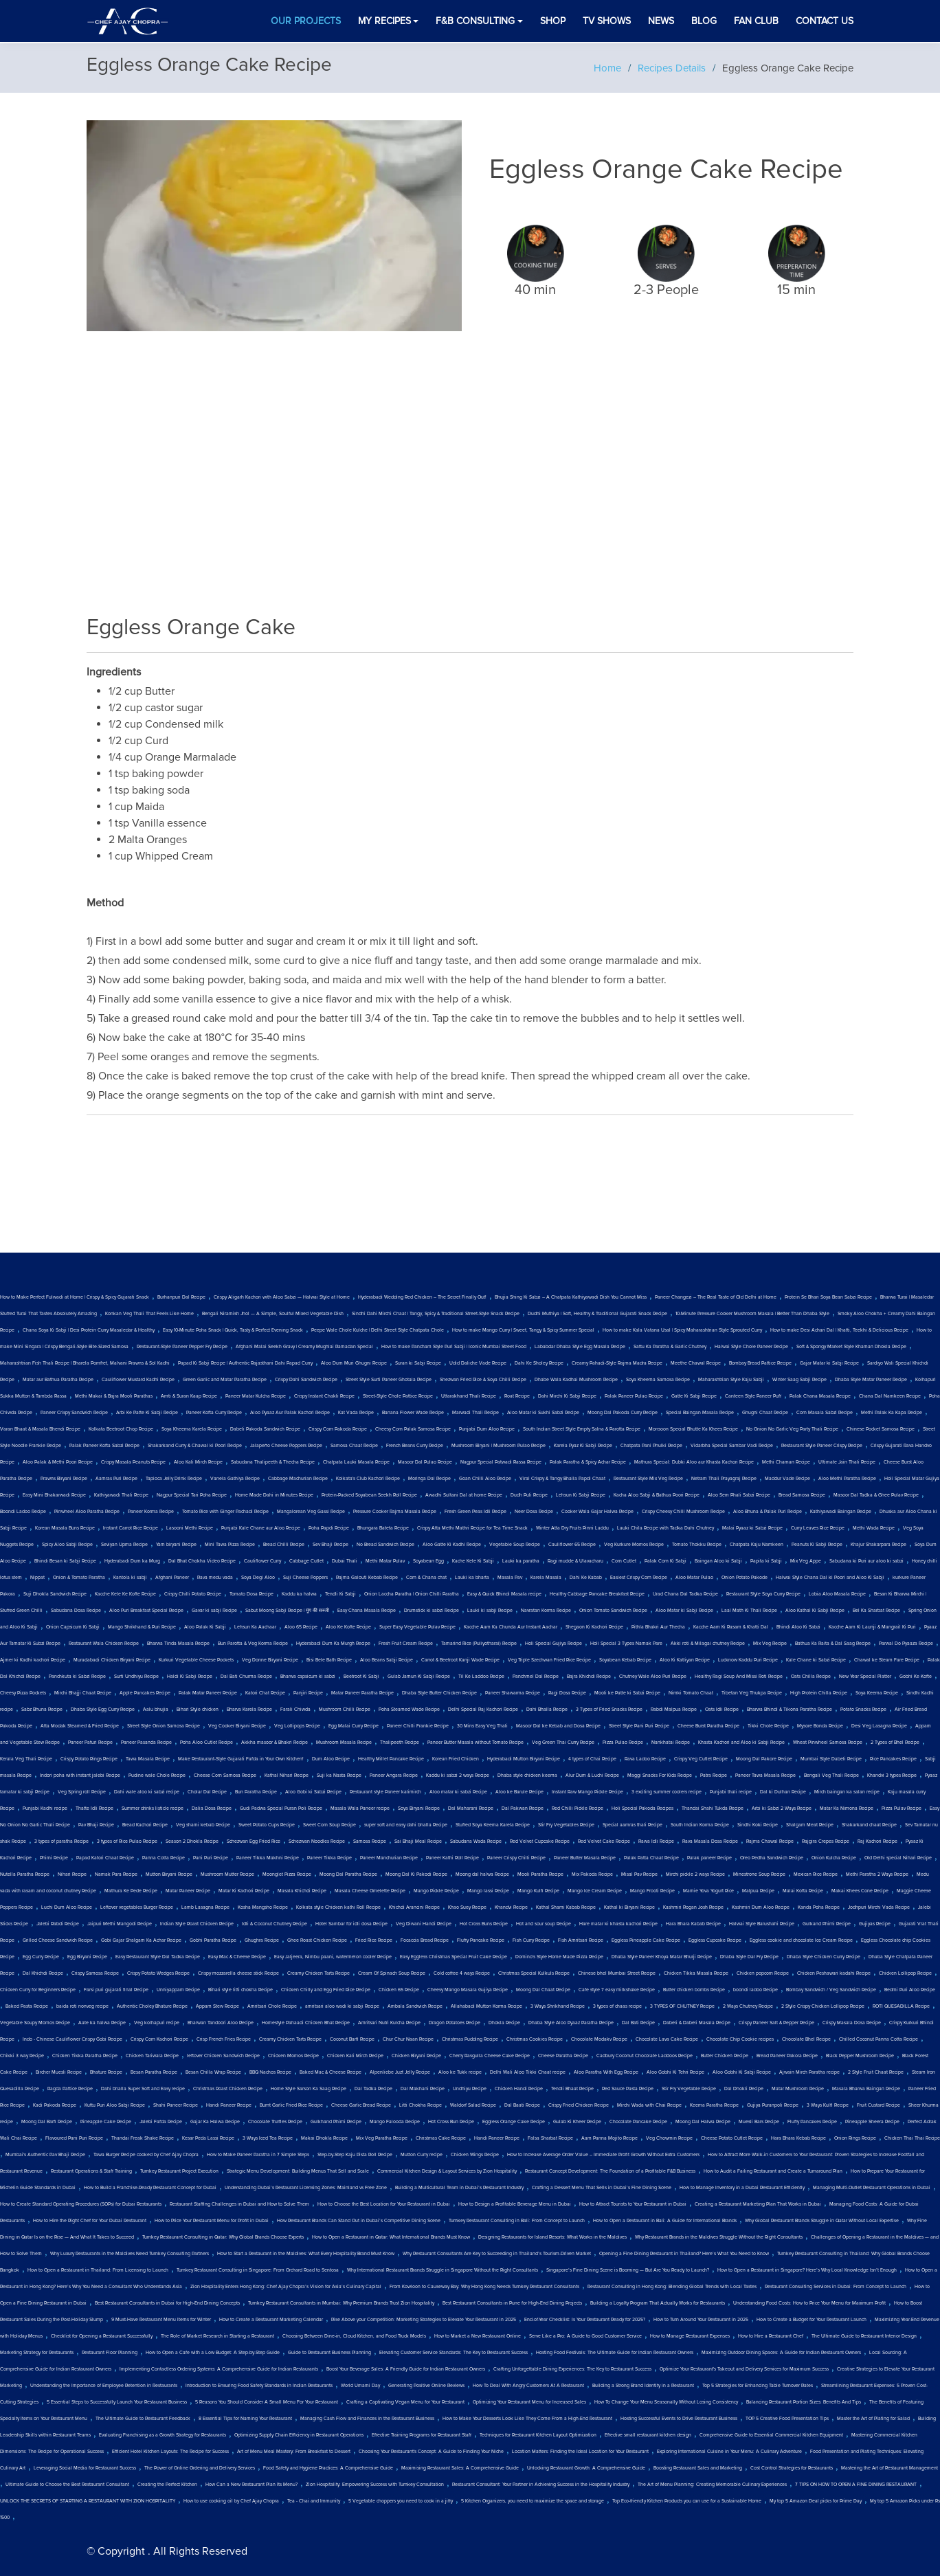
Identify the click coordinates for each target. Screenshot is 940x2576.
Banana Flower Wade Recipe (413, 1412)
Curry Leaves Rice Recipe (817, 1528)
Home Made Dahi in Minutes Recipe (274, 1495)
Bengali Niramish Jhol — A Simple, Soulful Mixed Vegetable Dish (273, 1314)
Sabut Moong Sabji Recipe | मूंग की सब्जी (287, 1610)
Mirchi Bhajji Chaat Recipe (82, 1693)
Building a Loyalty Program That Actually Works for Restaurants (657, 2303)
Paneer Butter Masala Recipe (585, 1858)
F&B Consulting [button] (475, 21)
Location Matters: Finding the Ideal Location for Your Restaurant (580, 2451)
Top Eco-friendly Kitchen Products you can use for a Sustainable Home (686, 2501)
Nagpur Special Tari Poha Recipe (192, 1495)
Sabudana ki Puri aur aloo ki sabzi (866, 1561)
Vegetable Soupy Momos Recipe (35, 2023)
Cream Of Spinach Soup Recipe (391, 1973)
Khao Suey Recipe (467, 1907)
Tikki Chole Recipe (768, 1726)
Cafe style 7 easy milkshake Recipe (617, 1990)
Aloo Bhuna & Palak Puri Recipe (767, 1511)
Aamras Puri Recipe (116, 1478)
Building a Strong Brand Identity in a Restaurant (643, 2385)
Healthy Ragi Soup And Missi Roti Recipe (739, 1676)
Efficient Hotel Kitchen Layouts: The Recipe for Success (170, 2451)
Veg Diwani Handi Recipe (423, 1924)
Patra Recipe (713, 1775)
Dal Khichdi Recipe (43, 1973)
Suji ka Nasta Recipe (339, 1775)
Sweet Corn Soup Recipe (329, 1825)
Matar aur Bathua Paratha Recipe (58, 1379)
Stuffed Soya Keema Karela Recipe (493, 1825)
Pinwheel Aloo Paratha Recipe (87, 1511)
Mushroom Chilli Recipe (344, 1709)
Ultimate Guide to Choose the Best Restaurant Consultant (67, 2484)
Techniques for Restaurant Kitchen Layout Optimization (538, 2435)
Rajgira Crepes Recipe (825, 1841)
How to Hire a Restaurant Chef (770, 2336)
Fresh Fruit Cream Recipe (406, 1643)
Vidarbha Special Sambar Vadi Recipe (732, 1445)
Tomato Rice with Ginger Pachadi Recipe (225, 1511)
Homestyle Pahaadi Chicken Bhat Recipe (306, 2023)
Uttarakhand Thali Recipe (468, 1396)
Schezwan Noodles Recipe (317, 1841)
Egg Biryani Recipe (87, 1957)
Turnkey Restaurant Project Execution (179, 2171)
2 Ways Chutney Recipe (748, 2006)
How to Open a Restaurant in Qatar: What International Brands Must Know (391, 2237)
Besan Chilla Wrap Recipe (213, 2072)
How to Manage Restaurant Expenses (690, 2336)
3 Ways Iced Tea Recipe (268, 2138)
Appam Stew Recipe (217, 2006)
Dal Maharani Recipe (470, 1808)
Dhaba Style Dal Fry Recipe (749, 1957)
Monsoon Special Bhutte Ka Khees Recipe (693, 1429)
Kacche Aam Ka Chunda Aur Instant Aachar (510, 1627)
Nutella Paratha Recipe (24, 1874)
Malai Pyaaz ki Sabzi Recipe (752, 1528)
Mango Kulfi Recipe (538, 1891)
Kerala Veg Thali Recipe (26, 1759)
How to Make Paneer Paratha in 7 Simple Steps (258, 2155)
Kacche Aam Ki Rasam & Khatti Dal (730, 1627)
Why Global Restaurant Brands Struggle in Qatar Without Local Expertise (822, 2221)
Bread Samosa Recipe (802, 1495)
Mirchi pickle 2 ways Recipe (695, 1874)
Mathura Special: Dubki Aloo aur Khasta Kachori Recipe (694, 1462)
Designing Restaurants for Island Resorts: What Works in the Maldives (552, 2237)
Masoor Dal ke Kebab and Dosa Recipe (558, 1726)
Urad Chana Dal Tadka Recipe (685, 1594)
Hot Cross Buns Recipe (484, 1924)
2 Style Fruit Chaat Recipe (876, 2072)
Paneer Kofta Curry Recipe (214, 1412)
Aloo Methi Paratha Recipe (847, 1478)
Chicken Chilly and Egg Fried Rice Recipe (325, 1990)
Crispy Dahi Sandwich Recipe (306, 1379)
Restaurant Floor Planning (109, 2352)
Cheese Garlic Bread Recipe (361, 2105)
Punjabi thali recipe (731, 1792)
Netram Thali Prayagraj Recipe (724, 1478)
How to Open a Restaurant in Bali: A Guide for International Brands (665, 2221)
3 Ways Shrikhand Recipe (557, 2006)
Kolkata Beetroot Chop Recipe (121, 1429)
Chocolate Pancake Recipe (638, 2122)
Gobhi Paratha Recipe (213, 1940)
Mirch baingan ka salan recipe (847, 1792)
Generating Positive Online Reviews (426, 2385)
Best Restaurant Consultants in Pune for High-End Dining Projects (512, 2303)
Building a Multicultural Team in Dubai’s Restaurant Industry (459, 2188)
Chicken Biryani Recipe (416, 2056)
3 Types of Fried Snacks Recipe (609, 1709)
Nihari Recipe (72, 1874)
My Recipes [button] (384, 21)
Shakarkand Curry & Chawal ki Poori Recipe (195, 1445)
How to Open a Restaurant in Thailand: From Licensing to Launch (97, 2270)
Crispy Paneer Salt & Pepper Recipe (776, 2023)
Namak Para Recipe (116, 1874)
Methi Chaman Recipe (786, 1462)
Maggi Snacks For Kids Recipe (659, 1775)
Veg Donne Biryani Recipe (270, 1660)
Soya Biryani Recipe (419, 1808)
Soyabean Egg (428, 1561)
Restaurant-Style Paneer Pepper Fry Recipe (182, 1346)
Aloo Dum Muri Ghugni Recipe (354, 1363)
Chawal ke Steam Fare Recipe (886, 1660)
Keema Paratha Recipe (714, 2105)
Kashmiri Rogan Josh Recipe (693, 1907)
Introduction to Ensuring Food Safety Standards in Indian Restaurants (259, 2385)
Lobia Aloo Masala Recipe (837, 1594)
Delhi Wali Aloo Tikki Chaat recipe (528, 2072)
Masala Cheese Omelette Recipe (370, 1891)
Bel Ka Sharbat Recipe (876, 1610)
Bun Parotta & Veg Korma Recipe (253, 1643)
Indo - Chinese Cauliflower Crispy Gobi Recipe (72, 2039)
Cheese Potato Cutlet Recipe (732, 2138)
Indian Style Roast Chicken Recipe (197, 1924)
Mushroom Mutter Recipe (227, 1874)
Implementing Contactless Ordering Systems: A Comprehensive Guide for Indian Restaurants (219, 2369)
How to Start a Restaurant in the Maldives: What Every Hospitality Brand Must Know (305, 2253)
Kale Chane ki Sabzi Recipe (816, 1660)
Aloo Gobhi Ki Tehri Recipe (675, 2072)
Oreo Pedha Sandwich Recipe (771, 1858)
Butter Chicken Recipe (724, 2056)
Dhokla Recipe (504, 2023)
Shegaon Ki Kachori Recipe (594, 1627)
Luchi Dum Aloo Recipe (66, 1907)
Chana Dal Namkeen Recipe (890, 1396)
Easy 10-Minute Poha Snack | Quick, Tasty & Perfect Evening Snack (233, 1330)
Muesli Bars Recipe (759, 2122)
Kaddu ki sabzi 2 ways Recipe (457, 1775)
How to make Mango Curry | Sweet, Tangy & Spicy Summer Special (523, 1330)
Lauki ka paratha (520, 1561)
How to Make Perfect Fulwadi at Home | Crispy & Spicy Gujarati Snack (74, 1297)
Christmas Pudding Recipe (470, 2039)
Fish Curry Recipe (531, 1940)
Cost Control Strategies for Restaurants (791, 2468)
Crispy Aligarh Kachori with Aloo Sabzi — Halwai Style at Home (282, 1297)
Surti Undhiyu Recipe (136, 1676)
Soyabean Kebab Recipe (625, 1660)
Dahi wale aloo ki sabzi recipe (146, 1792)
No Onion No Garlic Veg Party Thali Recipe (792, 1429)
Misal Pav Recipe (639, 1874)
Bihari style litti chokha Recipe (240, 1990)
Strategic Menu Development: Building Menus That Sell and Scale (298, 2171)
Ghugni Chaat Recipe (765, 1412)
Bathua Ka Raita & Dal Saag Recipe (833, 1643)
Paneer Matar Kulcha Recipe (255, 1396)
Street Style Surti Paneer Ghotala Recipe (389, 1379)
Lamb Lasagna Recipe (205, 1907)
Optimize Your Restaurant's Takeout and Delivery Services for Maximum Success (744, 2369)
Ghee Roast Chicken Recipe (317, 1940)
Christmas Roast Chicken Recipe (227, 2089)
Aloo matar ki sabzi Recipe (458, 1792)
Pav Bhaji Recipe (96, 1825)
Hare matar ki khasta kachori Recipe (618, 1924)
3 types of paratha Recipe (61, 1841)
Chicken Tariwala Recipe (152, 2056)
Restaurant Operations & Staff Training (91, 2171)
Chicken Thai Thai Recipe (912, 2138)
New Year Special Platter (865, 1676)
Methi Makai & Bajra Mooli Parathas (114, 1396)
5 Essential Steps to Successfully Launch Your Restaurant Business (117, 2402)
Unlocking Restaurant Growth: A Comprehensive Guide (586, 2468)
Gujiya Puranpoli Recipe (772, 2105)
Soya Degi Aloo (258, 1577)
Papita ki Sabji (766, 1561)
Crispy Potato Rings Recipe (89, 1759)
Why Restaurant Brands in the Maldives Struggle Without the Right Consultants (719, 2237)
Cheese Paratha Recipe (563, 2056)
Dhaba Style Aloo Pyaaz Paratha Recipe (571, 2023)
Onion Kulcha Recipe (834, 1858)
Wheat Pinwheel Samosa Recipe (827, 1742)
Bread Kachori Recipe (145, 1825)
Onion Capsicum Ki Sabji (73, 1627)
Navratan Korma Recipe (546, 1610)
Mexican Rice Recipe (816, 1874)
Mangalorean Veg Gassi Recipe (311, 1511)
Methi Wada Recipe (874, 1528)
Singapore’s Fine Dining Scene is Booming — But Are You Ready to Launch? (627, 2270)
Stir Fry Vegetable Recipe (689, 2089)
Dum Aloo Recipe (331, 1759)
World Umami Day (360, 2385)
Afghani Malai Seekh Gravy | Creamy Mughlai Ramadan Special (304, 1346)
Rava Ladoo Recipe (645, 1759)
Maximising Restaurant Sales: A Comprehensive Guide (460, 2468)
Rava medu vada (215, 1577)
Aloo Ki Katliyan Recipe (685, 1660)
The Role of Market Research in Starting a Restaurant (217, 2336)
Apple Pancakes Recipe (145, 1693)
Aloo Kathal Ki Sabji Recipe (814, 1610)
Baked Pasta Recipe (26, 2006)
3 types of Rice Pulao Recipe (127, 1841)
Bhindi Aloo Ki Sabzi (798, 1627)
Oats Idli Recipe (722, 1709)
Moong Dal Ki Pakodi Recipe (416, 1874)
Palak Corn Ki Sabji (665, 1561)
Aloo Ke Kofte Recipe (348, 1627)
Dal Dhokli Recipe (743, 2089)
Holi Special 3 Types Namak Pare (626, 1643)
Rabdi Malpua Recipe (674, 1709)
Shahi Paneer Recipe (175, 2105)
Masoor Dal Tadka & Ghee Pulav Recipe (876, 1495)
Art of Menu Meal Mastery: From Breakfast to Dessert (293, 2451)
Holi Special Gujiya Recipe (553, 1643)
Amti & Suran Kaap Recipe (189, 1396)
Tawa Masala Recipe (148, 1759)
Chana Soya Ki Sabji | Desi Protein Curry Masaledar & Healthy (89, 1330)
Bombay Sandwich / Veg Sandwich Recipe (831, 1990)
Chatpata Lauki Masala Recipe (356, 1462)
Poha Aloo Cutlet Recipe (206, 1742)
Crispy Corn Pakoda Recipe (338, 1429)
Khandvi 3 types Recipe (892, 1775)
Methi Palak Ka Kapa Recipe (891, 1412)
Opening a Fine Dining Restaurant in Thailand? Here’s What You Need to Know (684, 2253)
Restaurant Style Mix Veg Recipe (648, 1478)
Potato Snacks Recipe (863, 1709)
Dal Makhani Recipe (423, 2089)
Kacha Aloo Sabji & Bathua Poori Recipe (657, 1495)
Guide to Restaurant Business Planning (329, 2352)
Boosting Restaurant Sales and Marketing (697, 2468)
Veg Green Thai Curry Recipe (563, 1742)
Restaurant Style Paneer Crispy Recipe (821, 1445)
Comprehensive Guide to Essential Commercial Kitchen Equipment (771, 2435)
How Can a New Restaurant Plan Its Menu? (251, 2484)
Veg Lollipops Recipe (297, 1726)
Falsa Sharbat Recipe (550, 2138)
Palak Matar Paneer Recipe (208, 1693)
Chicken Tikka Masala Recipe (696, 1973)
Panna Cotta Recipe (163, 1858)
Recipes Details (672, 68)
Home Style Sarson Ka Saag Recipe (308, 2089)
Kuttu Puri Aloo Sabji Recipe (115, 2105)
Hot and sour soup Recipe (543, 1924)
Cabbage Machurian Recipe (298, 1478)
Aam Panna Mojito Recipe (609, 2138)
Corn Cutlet (624, 1561)
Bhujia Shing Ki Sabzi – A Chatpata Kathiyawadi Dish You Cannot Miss (571, 1297)
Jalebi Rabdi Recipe (57, 1924)
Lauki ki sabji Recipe (490, 1610)
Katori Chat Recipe (265, 1693)
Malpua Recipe (758, 1891)
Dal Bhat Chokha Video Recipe (202, 1561)
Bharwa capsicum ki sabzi (307, 1676)
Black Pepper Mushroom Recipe (860, 2056)
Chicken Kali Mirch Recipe (355, 2056)
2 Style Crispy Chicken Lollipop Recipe (822, 2006)
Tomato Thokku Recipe (696, 1544)
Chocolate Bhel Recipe (806, 2039)
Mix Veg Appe (805, 1561)
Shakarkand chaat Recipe (869, 1825)
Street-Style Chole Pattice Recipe (398, 1396)
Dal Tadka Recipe (373, 2089)
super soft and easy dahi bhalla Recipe (405, 1825)
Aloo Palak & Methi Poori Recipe (58, 1462)
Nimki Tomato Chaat (691, 1693)
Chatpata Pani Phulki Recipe (651, 1445)
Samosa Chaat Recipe (354, 1445)
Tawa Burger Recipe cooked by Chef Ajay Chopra (146, 2155)
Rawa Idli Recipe (656, 1841)
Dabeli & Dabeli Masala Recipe (696, 2023)
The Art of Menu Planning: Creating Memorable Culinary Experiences (712, 2484)
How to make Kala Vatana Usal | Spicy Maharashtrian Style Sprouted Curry (682, 1330)
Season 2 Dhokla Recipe (192, 1841)
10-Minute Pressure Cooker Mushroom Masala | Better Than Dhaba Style (752, 1314)
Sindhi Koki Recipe (757, 1825)
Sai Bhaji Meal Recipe (418, 1841)
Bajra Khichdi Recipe (589, 1676)
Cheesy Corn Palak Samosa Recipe (413, 1429)
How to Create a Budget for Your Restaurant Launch (811, 2319)
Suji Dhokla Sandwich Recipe (55, 1594)
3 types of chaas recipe (617, 2006)
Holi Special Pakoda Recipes (642, 1808)
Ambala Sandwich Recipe (415, 2006)
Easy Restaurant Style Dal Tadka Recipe (157, 1957)
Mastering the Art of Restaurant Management (889, 2468)
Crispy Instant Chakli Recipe (324, 1396)
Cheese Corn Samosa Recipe (225, 1775)
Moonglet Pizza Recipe (286, 1874)
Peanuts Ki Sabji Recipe (817, 1544)
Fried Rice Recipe (373, 1940)
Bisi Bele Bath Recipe (329, 1660)
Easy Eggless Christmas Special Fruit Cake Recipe (453, 1957)
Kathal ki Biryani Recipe (629, 1907)
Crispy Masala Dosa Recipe (851, 2023)
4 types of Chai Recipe (592, 1759)
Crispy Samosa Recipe (95, 1973)
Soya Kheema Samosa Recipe (658, 1379)
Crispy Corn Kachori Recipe (159, 2039)
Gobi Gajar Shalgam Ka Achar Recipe (141, 1940)
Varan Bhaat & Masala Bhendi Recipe (40, 1429)
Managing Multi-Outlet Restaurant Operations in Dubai (871, 2188)
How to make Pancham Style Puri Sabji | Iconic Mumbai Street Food (453, 1346)
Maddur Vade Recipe (787, 1478)
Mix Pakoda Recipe (592, 1874)
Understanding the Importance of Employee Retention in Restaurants (103, 2385)
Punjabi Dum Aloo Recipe (487, 1429)
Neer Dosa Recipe (534, 1511)
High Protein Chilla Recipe (818, 1693)
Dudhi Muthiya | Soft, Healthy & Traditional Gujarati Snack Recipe (597, 1314)
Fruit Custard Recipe (878, 2105)
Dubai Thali (344, 1561)
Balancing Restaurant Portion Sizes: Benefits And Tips (803, 2402)
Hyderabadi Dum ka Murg (132, 1561)
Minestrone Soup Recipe (759, 1874)
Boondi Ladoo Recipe (23, 1511)
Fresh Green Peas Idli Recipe (475, 1511)
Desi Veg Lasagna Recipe (879, 1726)
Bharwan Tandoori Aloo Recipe (221, 2023)
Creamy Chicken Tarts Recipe (318, 1973)
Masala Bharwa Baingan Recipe (866, 2089)
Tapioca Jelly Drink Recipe (174, 1478)
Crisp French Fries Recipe (224, 2039)
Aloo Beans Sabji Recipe (386, 1660)
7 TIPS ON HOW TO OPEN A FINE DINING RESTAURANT (856, 2484)
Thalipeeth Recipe (399, 1742)
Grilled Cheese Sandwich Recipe (58, 1940)
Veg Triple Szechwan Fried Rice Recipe (549, 1660)
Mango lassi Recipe (488, 1891)
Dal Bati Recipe (638, 2023)
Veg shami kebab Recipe (203, 1825)
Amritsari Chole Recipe (272, 2006)
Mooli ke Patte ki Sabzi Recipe (627, 1693)
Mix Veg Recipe (770, 1643)
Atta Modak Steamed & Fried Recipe (80, 1726)
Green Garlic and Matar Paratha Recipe (225, 1379)
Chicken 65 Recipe (399, 1990)
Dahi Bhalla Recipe (547, 1709)
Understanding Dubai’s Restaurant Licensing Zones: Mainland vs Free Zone (306, 2188)
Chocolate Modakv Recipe (599, 2039)
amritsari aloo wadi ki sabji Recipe (342, 2006)
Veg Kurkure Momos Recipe (634, 1544)
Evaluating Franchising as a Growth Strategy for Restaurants (162, 2435)
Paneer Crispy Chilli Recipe (516, 1858)
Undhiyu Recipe (469, 2089)
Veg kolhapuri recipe (156, 2023)
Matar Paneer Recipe (188, 1891)
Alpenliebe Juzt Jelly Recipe (400, 2072)
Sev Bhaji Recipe (330, 1544)
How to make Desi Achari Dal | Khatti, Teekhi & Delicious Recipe (839, 1330)
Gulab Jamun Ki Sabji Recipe (419, 1676)
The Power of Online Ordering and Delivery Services (199, 2468)
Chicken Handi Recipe (519, 2089)
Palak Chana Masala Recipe (820, 1396)
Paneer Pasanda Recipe (146, 1742)
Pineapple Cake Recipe (105, 2122)
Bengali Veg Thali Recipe (831, 1775)
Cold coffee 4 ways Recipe (462, 1973)
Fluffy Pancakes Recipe (812, 2122)
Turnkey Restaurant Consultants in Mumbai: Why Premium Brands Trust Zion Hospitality (341, 2303)
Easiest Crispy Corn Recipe (638, 1577)
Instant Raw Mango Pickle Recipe (587, 1792)
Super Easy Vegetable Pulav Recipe (417, 1627)
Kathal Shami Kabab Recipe (566, 1907)
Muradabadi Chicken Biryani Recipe (112, 1660)
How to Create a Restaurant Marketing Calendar (271, 2319)
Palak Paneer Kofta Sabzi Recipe (104, 1445)
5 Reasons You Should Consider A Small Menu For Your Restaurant (266, 2402)
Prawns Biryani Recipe (64, 1478)
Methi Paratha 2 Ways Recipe (877, 1874)
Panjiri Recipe (308, 1693)
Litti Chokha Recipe (420, 2105)
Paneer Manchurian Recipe (389, 1858)
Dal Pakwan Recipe (523, 1808)
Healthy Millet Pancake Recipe (391, 1759)
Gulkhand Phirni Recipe (336, 2122)
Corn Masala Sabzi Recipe (824, 1412)
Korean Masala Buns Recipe (65, 1528)
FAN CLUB (756, 21)
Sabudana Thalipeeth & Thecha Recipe (273, 1462)
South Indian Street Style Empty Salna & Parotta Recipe (581, 1429)
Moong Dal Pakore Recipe (764, 1759)
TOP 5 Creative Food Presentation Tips (787, 2418)
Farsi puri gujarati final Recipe (116, 1990)
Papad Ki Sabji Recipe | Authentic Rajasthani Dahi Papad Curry (245, 1363)
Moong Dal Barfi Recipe (46, 2122)
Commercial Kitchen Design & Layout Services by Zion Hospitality (447, 2171)
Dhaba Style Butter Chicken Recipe (439, 1693)
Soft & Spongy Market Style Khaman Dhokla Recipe (851, 1346)
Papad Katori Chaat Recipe (105, 1858)
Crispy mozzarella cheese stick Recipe (238, 1973)
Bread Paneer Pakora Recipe (787, 2056)
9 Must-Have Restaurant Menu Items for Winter (161, 2319)
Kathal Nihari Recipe (287, 1775)
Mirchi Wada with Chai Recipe (649, 2105)
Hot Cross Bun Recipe (451, 2122)
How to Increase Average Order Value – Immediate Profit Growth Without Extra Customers (603, 2155)
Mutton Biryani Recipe (169, 1874)
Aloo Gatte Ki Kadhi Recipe (452, 1544)
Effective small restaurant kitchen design (648, 2435)
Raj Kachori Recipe (877, 1841)
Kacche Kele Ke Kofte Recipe (125, 1594)
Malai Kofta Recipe (803, 1891)
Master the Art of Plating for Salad (873, 2418)
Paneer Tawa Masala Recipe (765, 1775)
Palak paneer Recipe (709, 1858)
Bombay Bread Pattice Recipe (760, 1363)
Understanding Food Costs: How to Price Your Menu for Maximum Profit (809, 2303)
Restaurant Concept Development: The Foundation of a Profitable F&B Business (610, 2171)
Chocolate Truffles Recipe (275, 2122)
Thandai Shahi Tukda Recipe (712, 1808)
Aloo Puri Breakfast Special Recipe (146, 1610)
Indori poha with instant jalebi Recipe (80, 1775)
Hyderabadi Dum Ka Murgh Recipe (333, 1643)
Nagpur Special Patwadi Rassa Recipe (500, 1462)
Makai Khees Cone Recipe (859, 1891)
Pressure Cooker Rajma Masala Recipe (394, 1511)
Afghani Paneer (172, 1577)
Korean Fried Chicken (455, 1759)
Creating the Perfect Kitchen (167, 2484)
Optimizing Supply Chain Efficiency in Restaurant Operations (298, 2435)
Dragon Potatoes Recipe (454, 2023)
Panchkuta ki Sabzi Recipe (77, 1676)
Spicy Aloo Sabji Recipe (67, 1544)
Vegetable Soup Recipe (514, 1544)
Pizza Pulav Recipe (901, 1808)
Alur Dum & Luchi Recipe (592, 1775)
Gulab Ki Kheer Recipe (577, 2122)
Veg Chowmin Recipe (669, 2138)
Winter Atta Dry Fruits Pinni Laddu (572, 1528)
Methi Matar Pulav (385, 1561)
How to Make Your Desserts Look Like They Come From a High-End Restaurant (527, 2418)
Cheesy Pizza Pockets (23, 1693)
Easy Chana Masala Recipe (366, 1610)
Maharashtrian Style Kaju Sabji (731, 1379)
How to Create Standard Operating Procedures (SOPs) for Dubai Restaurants (80, 2204)
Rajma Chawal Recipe (770, 1841)
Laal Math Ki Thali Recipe (749, 1610)
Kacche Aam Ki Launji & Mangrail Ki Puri (872, 1627)
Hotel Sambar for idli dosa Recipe (351, 1924)
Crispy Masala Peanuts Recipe (133, 1462)
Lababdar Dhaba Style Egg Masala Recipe (580, 1346)
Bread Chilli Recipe (283, 1544)
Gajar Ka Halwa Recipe (215, 2122)
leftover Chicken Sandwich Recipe (223, 2056)
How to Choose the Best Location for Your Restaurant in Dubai (383, 2204)
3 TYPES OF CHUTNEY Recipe (682, 2006)
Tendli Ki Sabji (340, 1594)
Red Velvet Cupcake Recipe (540, 1841)
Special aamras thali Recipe (632, 1825)
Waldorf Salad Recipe (473, 2105)
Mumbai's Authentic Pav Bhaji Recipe (45, 2155)
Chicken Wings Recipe (475, 2155)
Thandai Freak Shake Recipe (142, 2138)
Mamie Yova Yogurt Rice (708, 1891)
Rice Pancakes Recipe (893, 1759)
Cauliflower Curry (262, 1561)
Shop (553, 21)
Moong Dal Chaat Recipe (543, 1990)
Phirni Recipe (54, 1858)
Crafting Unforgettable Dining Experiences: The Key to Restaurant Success (572, 2369)
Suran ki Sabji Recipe (418, 1363)
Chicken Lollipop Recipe (905, 1973)
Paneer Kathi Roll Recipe (452, 1858)
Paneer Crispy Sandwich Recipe (74, 1412)
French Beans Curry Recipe (414, 1445)
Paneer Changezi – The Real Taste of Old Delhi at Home (715, 1297)
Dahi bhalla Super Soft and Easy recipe (143, 2089)
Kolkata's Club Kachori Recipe (368, 1478)
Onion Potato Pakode (744, 1577)
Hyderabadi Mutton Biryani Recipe (523, 1759)
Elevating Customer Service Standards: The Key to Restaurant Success (453, 2352)
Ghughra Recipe (262, 1940)
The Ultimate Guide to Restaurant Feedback (143, 2418)
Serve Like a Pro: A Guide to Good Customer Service (585, 2336)
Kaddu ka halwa (299, 1594)
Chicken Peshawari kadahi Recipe (834, 1973)
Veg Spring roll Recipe (82, 1792)
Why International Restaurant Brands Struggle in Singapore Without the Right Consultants (442, 2270)
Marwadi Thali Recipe (475, 1412)
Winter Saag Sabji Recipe (799, 1379)
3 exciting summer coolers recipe (666, 1792)
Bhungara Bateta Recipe (383, 1528)
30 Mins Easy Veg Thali (482, 1726)
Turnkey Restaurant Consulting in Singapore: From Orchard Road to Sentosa (258, 2270)
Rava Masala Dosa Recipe (710, 1841)
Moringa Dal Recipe (429, 1478)
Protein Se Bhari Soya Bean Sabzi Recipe (828, 1297)
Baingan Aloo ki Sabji (718, 1561)
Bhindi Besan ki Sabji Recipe (65, 1561)
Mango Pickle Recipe (436, 1891)
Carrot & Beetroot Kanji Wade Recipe (460, 1660)
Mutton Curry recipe (422, 2155)
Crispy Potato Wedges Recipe (158, 1973)
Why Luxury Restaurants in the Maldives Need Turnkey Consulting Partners (129, 2253)
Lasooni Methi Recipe (189, 1528)
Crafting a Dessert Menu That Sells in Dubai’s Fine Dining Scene (601, 2188)
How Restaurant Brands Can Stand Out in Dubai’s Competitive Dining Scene (358, 2221)
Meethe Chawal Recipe (696, 1363)
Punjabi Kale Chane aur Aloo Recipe (260, 1528)
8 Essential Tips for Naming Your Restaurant (245, 2418)
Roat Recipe (517, 1396)
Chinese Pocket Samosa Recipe (881, 1429)
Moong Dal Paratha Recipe (348, 1874)
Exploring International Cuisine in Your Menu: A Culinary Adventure (729, 2451)
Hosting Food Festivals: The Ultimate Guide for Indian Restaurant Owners (614, 2352)
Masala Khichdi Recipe (302, 1891)
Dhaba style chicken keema (527, 1775)
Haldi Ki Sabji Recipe (189, 1676)
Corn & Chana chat (426, 1577)
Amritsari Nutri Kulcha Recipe (389, 2023)
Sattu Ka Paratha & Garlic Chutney (670, 1346)
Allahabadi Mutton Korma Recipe (486, 2006)
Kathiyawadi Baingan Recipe (840, 1511)
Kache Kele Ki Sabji (473, 1561)
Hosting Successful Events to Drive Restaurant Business (678, 2418)
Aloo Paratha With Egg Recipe (606, 2072)
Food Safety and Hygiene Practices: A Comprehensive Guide (328, 2468)
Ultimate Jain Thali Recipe (846, 1462)
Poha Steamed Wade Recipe (409, 1709)
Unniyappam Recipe (178, 1990)
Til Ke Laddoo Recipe (481, 1676)
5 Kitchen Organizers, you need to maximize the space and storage (532, 2501)
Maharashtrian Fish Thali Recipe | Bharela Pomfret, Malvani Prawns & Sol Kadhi (85, 1363)
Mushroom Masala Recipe (344, 1742)
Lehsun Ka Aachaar (255, 1627)
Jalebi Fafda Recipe (160, 2122)
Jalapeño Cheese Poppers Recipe (286, 1445)
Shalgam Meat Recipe (809, 1825)
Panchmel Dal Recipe (536, 1676)
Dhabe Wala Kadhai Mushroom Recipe (576, 1379)
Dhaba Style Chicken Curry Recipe (823, 1957)
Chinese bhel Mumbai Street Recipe (617, 1973)
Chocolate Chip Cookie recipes (740, 2039)
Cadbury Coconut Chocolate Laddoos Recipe (644, 2056)
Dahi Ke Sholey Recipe (539, 1363)
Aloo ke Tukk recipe (460, 2072)
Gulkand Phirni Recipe (827, 1924)
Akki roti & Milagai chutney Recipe (708, 1643)
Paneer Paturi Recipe (90, 1742)
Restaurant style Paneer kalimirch (385, 1792)
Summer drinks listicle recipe (152, 1808)
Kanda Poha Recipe (819, 1907)
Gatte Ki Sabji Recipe (694, 1396)
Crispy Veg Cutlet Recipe (701, 1759)
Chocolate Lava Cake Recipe (667, 2039)
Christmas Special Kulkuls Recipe (534, 1973)
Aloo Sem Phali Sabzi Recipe (739, 1495)
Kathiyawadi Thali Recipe (121, 1495)
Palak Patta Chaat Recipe (651, 1858)
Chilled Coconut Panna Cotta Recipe (878, 2039)
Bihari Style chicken (198, 1709)
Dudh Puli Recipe (529, 1495)
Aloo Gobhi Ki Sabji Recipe (742, 2072)
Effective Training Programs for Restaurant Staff (421, 2435)
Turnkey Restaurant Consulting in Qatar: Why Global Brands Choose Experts (223, 2237)
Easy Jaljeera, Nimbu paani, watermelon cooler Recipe (333, 1957)
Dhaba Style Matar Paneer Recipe (871, 1379)
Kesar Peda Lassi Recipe (208, 2138)
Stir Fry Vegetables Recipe (566, 1825)
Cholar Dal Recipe (207, 1792)
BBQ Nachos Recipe (270, 2072)
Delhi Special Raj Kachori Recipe (483, 1709)
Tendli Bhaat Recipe (572, 2089)
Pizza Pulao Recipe (623, 1742)
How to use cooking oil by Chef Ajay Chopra (231, 2501)
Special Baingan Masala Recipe (700, 1412)
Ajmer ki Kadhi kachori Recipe (32, 1660)
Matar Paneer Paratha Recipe (362, 1693)
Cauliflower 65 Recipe (572, 1544)
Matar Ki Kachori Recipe (244, 1891)
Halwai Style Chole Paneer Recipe (751, 1346)
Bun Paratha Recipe (256, 1792)
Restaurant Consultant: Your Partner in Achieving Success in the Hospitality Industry (540, 2484)
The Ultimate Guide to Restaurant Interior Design (864, 2336)
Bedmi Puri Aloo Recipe (909, 1990)
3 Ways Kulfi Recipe (828, 2105)
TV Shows (607, 21)
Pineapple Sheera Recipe (872, 2122)
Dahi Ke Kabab (586, 1577)
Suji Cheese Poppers (305, 1577)
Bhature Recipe (106, 2072)
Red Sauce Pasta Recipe (627, 2089)
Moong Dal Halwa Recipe (702, 2122)
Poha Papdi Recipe (329, 1528)
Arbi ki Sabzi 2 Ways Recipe (782, 1808)
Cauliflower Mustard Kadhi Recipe (138, 1379)
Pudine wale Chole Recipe (157, 1775)
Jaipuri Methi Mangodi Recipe (119, 1924)
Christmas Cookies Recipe (534, 2039)
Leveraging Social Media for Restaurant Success (85, 2468)
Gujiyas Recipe (875, 1924)
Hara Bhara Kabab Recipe (693, 1924)
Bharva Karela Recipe (249, 1709)
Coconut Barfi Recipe (352, 2039)
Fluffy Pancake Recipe (480, 1940)
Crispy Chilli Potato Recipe (192, 1594)
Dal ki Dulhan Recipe (783, 1792)
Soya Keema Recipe (876, 1693)
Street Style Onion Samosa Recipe (163, 1726)
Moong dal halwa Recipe (482, 1874)
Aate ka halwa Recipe (102, 2023)
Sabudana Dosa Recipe (76, 1610)
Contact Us (824, 21)
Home (607, 68)
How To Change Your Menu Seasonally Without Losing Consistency (666, 2402)
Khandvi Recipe (511, 1907)
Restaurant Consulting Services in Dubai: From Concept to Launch (835, 2286)
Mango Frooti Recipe (652, 1891)
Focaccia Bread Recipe (425, 1940)
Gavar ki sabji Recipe (214, 1610)
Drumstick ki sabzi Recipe (431, 1610)
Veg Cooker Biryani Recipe (237, 1726)
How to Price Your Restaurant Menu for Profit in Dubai (212, 2221)
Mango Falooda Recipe (395, 2122)
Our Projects (306, 21)
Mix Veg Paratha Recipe (381, 2138)
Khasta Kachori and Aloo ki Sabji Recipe (741, 1742)
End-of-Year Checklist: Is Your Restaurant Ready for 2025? (584, 2319)
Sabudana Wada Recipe (476, 1841)
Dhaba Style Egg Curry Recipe (103, 1709)
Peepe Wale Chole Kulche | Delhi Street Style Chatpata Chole (377, 1330)
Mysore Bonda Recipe (820, 1726)
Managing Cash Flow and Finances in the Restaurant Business (367, 2418)
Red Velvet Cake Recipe (604, 1841)
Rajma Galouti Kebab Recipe (367, 1577)
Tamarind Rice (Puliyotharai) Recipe (479, 1643)
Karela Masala (545, 1577)
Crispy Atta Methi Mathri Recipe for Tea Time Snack (472, 1528)
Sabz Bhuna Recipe (42, 1709)
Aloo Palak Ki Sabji (205, 1627)
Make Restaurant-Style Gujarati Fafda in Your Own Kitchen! (241, 1759)
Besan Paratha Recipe (154, 2072)
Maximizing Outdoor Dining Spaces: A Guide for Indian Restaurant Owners (781, 2352)
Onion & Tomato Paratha (79, 1577)
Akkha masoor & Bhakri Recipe (274, 1742)
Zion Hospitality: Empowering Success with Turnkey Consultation (375, 2484)
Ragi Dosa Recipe (567, 1693)
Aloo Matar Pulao (694, 1577)
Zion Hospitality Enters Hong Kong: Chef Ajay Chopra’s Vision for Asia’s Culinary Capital (285, 2286)
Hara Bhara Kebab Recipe (798, 2138)
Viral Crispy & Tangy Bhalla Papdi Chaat (562, 1478)
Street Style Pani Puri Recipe (639, 1726)
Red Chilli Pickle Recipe (577, 1808)
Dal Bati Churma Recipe (246, 1676)
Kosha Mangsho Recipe (263, 1907)
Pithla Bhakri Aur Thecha (658, 1627)
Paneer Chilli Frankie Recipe (418, 1726)
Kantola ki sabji (130, 1577)
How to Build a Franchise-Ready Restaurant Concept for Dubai (150, 2188)
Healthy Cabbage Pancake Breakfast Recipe (597, 1594)
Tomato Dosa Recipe (251, 1594)
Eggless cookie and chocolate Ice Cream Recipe (801, 1940)
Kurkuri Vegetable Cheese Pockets (196, 1660)
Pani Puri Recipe (210, 1858)
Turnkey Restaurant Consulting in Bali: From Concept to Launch (517, 2221)
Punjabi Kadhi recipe (45, 1808)
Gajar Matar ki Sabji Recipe (829, 1363)
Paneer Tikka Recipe (329, 1858)
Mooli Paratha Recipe (540, 1874)
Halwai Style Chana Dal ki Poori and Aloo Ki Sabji (830, 1577)
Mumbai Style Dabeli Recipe (831, 1759)
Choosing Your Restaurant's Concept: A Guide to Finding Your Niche (431, 2451)
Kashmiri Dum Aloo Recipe (761, 1907)
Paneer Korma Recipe (151, 1511)
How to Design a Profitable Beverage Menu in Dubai (514, 2204)
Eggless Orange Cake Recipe (513, 2122)
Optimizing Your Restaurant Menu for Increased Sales (529, 2402)
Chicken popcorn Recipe (763, 1973)
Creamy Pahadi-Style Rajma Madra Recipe (617, 1363)
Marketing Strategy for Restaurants (37, 2352)
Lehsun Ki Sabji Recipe (580, 1495)
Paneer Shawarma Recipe (512, 1693)
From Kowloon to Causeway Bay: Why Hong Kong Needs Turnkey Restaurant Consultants (484, 2286)
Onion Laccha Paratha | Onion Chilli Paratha (411, 1594)
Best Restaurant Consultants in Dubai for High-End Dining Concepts (167, 2303)
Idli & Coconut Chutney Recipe (274, 1924)
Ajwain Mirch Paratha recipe (809, 2072)
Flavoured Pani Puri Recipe (74, 2138)
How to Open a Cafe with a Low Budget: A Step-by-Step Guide (213, 2352)
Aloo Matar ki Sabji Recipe (684, 1610)
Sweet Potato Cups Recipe (266, 1825)
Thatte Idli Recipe (94, 1808)
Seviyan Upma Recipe (124, 1544)
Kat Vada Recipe (356, 1412)
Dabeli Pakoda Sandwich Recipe (265, 1429)
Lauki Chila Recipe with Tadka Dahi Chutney (665, 1528)
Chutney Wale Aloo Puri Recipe (652, 1676)
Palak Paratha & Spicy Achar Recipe (588, 1462)
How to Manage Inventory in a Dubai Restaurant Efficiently (742, 2188)
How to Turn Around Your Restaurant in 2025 (700, 2319)
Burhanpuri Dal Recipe (181, 1297)
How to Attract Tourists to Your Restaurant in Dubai (632, 2204)
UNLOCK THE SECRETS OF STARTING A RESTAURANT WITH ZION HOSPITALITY (87, 2501)
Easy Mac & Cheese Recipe (237, 1957)
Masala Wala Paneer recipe (360, 1808)
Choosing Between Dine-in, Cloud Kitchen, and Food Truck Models (354, 2336)
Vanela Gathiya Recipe (235, 1478)
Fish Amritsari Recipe (580, 1940)
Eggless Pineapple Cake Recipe (646, 1940)
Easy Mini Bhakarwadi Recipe (54, 1495)
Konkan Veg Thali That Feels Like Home (149, 1314)
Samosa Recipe (369, 1841)
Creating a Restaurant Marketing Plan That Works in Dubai (758, 2204)
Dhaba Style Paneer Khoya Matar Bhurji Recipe (662, 1957)
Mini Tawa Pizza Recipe (230, 1544)
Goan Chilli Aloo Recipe (485, 1478)
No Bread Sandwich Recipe (385, 1544)
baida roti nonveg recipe (82, 2006)
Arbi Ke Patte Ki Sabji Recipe (147, 1412)
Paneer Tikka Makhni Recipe (267, 1858)
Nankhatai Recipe (670, 1742)
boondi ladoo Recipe (755, 1990)
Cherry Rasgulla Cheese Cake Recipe (489, 2056)
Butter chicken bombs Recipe (694, 1990)
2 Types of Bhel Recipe (895, 1742)
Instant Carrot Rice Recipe (130, 1528)
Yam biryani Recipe (176, 1544)
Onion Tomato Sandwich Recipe (613, 1610)
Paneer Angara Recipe (394, 1775)
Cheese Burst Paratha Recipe (708, 1726)
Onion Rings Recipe (855, 2138)
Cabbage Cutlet (306, 1561)
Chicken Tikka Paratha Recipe (85, 2056)
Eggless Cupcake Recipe (715, 1940)
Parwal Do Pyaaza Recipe (906, 1643)
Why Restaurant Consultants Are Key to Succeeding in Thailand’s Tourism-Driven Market (497, 2253)
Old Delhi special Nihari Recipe (898, 1858)
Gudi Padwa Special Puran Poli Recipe (281, 1808)
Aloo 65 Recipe (300, 1627)
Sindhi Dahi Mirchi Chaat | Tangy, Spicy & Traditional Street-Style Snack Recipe (435, 1314)
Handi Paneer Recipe (228, 2105)
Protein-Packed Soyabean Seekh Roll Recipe (369, 1495)
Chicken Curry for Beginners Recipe (38, 1990)
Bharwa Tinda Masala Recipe (178, 1643)
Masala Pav (509, 1577)
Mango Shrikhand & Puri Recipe (142, 1627)
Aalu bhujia (155, 1709)
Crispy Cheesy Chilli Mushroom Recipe (683, 1511)
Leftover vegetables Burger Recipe (136, 1907)
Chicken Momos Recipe (293, 2056)
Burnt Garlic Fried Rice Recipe (291, 2105)
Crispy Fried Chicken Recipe (578, 2105)
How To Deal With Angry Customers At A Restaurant (528, 2385)
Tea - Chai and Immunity (313, 2501)
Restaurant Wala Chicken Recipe (104, 1643)
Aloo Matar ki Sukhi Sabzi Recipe (543, 1412)
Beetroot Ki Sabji (361, 1676)
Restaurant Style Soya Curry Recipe (763, 1594)
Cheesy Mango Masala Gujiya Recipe (467, 1990)
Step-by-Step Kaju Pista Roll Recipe (354, 2155)
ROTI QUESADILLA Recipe (901, 2006)
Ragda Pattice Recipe (70, 2089)
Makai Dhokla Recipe (324, 2138)
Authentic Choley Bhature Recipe (152, 2006)
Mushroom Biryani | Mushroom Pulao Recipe (498, 1445)
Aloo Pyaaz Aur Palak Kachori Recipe (290, 1412)
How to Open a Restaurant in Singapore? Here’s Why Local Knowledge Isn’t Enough (807, 2270)
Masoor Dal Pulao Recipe (425, 1462)
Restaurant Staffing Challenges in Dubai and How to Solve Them (239, 2204)
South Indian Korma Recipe (700, 1825)
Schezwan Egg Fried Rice (253, 1841)
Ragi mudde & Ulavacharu (575, 1561)
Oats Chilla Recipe (811, 1676)
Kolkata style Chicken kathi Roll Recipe (338, 1907)
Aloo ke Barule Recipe (519, 1792)
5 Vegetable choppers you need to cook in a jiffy (400, 2501)
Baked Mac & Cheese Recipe (330, 2072)
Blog (704, 21)
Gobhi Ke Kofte (915, 1676)
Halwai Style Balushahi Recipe (761, 1924)
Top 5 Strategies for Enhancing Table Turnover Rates (757, 2385)
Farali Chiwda (295, 1709)
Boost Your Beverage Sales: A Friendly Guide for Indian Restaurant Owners (405, 2369)
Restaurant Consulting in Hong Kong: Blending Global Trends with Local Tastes (672, 2286)
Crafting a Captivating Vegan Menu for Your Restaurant (405, 2402)
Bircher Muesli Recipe (59, 2072)
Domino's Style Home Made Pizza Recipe (559, 1957)
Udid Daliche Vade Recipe (477, 1363)
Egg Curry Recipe (41, 1957)
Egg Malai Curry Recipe (353, 1726)
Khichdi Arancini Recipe (414, 1907)
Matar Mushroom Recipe (798, 2089)
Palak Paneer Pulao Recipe (634, 1396)
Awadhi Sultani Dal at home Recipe (463, 1495)
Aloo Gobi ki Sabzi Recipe (313, 1792)
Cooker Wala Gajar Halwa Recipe (597, 1511)
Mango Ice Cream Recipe (595, 1891)
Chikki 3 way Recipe (22, 2056)
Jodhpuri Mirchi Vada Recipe (879, 1907)
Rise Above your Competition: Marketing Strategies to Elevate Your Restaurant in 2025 (423, 2319)
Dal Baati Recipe (522, 2105)
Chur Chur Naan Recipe (408, 2039)
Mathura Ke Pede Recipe (130, 1891)
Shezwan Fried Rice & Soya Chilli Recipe (483, 1379)
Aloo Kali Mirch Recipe (198, 1462)
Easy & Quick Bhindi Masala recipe (504, 1594)
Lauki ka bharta (472, 1577)
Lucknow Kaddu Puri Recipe (748, 1660)
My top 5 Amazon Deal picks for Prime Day (816, 2501)
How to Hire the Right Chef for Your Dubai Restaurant (89, 2221)
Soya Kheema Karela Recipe (191, 1429)
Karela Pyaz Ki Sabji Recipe (583, 1445)
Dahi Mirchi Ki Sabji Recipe (567, 1396)
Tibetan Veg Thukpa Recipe (751, 1693)
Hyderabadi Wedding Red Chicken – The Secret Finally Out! (422, 1297)
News (661, 21)
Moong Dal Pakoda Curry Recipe (623, 1412)
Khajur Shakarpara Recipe (878, 1544)
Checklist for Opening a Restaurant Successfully (102, 2336)
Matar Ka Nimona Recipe (846, 1808)
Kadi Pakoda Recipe (54, 2105)
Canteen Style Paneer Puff (753, 1396)
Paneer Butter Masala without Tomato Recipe (475, 1742)
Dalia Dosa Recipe (212, 1808)
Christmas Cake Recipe (441, 2138)
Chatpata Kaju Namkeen (756, 1544)
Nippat (37, 1577)
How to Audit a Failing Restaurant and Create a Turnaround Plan (773, 2171)
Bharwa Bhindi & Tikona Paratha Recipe (789, 1709)
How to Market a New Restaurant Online (477, 2336)
